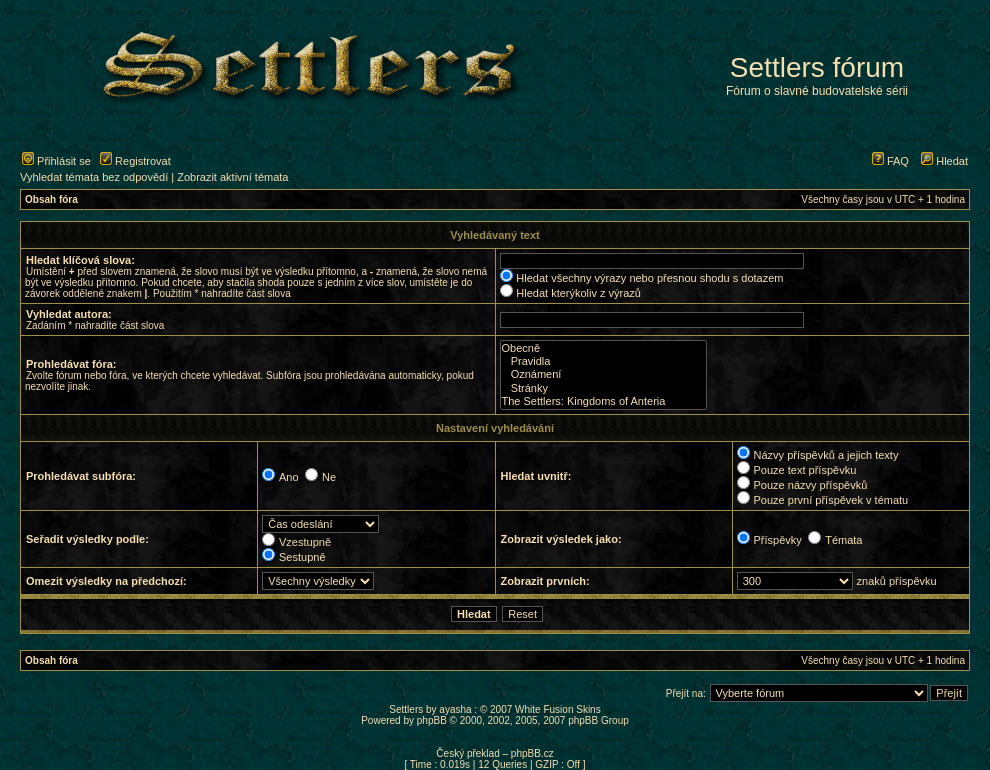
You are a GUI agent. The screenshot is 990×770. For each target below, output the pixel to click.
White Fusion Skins (558, 709)
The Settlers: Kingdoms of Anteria (604, 401)
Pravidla (604, 361)
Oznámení (604, 374)
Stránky (604, 388)
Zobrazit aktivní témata (232, 177)
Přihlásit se (56, 161)
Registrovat (135, 161)
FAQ (890, 161)
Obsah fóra (51, 199)
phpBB (432, 720)
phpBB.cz (532, 753)
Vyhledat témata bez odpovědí (94, 177)
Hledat (944, 161)
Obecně (604, 348)
